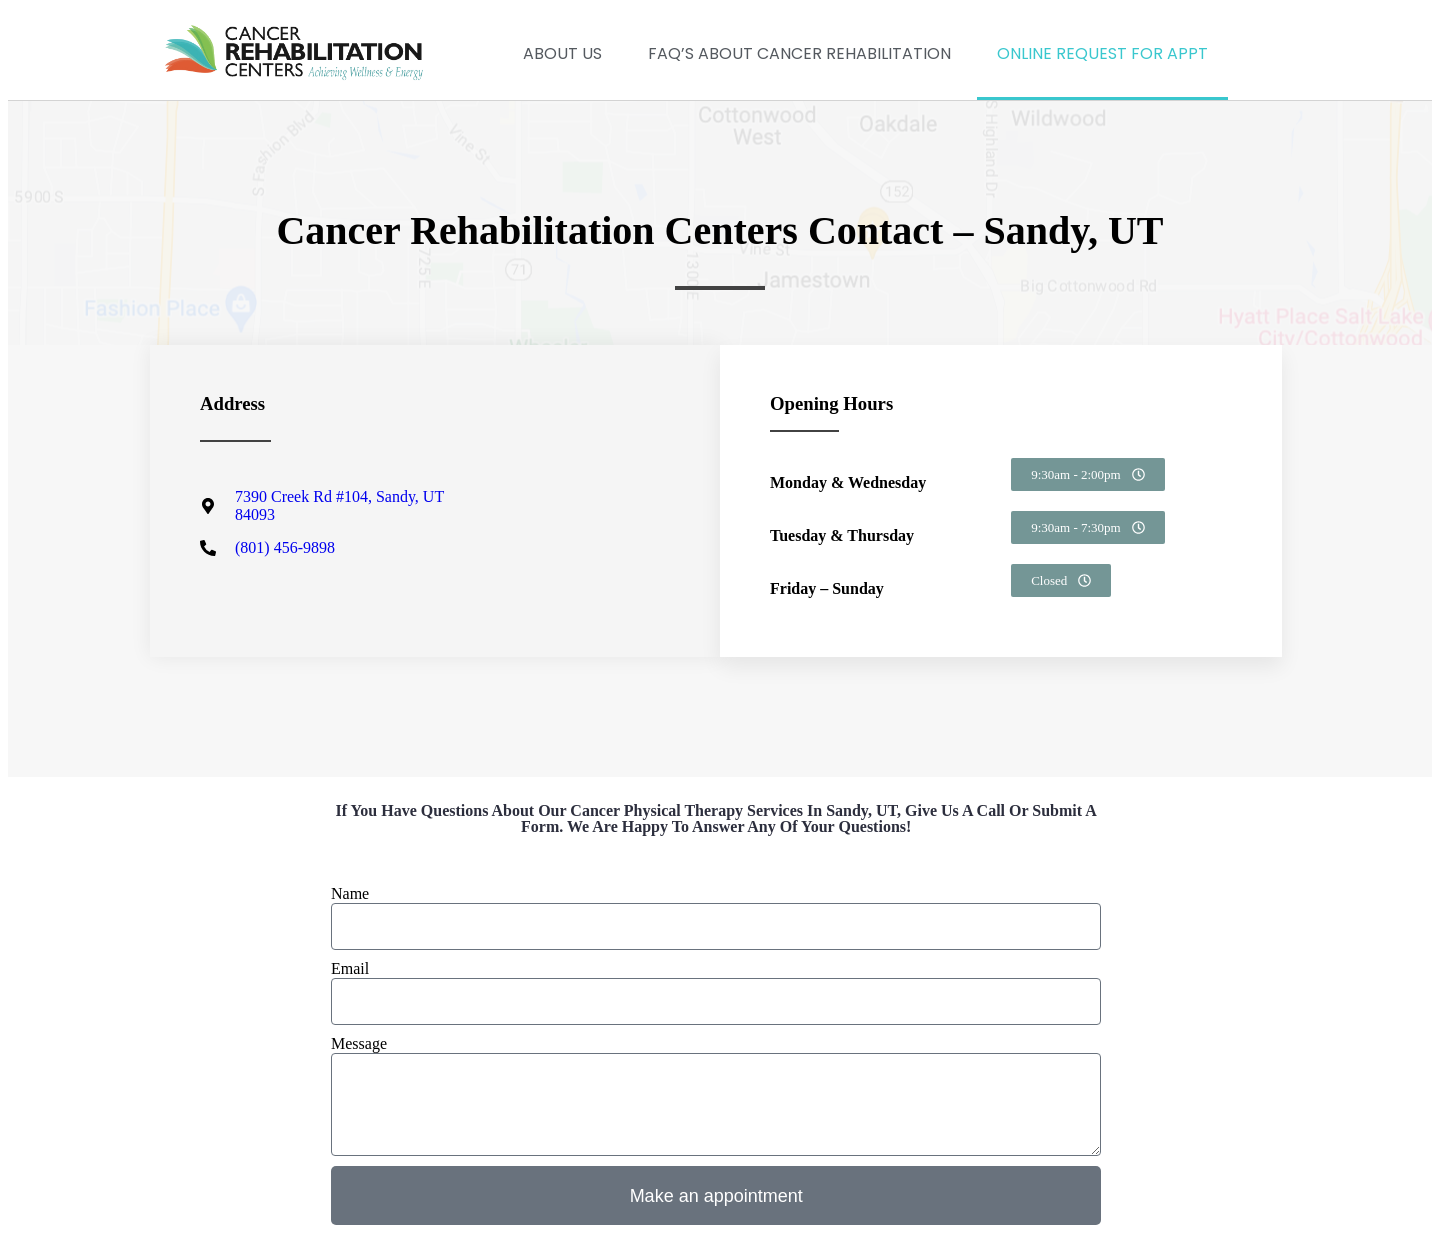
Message (359, 1043)
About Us (562, 53)
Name (350, 893)
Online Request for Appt (1102, 53)
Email (350, 968)
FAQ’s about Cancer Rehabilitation (799, 53)
